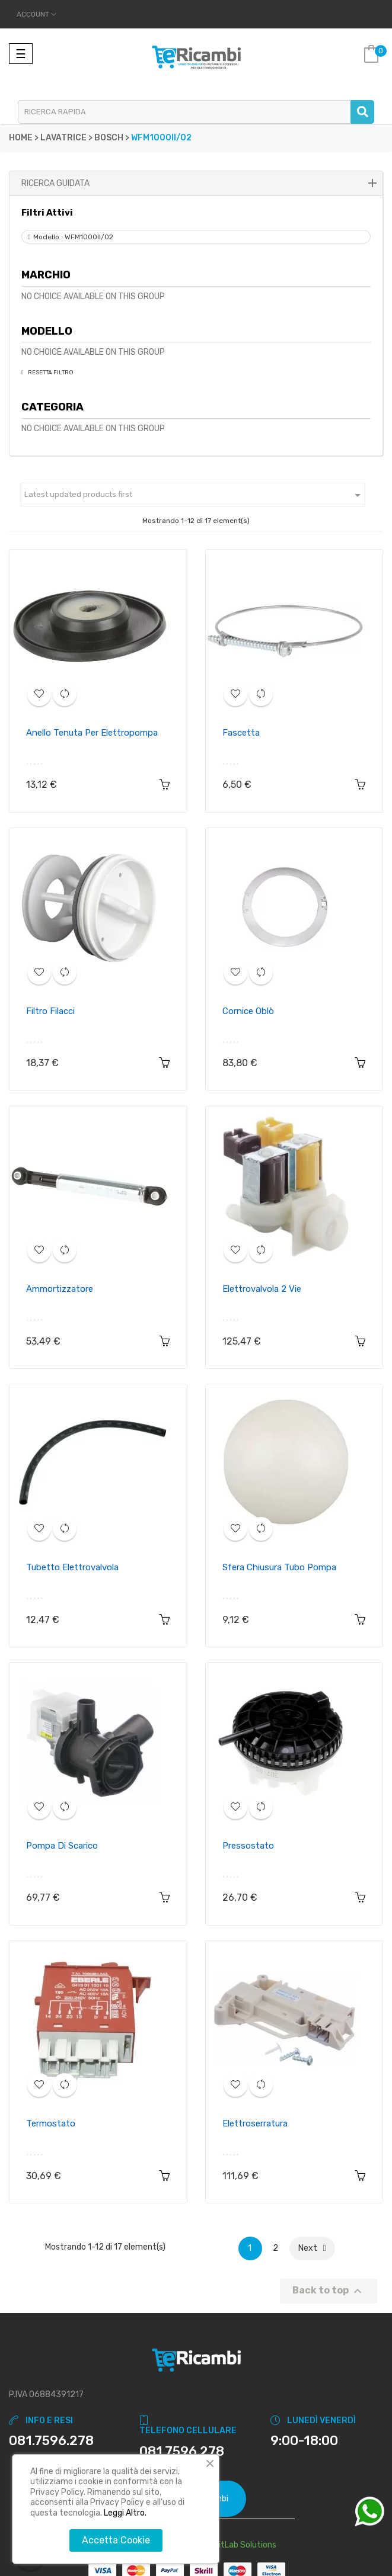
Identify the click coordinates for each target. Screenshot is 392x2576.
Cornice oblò (248, 1011)
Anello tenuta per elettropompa (92, 732)
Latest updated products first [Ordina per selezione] (194, 495)
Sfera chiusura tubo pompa (279, 1567)
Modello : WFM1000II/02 (73, 237)
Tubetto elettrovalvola (72, 1567)
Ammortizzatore (59, 1289)
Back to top (328, 2291)
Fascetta (241, 732)
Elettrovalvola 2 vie (261, 1289)
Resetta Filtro (50, 372)
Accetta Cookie (116, 2540)
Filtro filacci (50, 1011)
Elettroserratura (255, 2123)
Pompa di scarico (62, 1845)
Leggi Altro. (125, 2513)
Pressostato (248, 1845)
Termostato (50, 2123)
